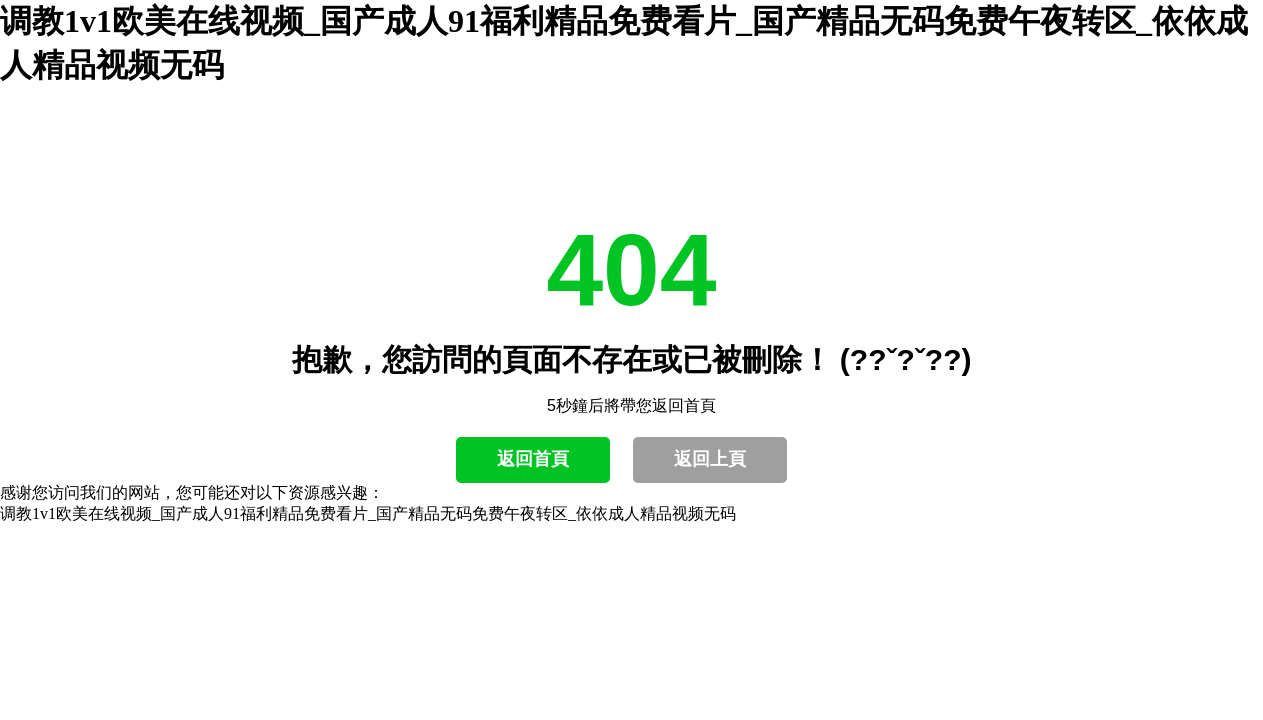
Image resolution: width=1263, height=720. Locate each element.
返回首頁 (533, 459)
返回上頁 (710, 459)
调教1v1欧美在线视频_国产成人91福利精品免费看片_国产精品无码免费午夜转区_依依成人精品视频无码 (368, 513)
